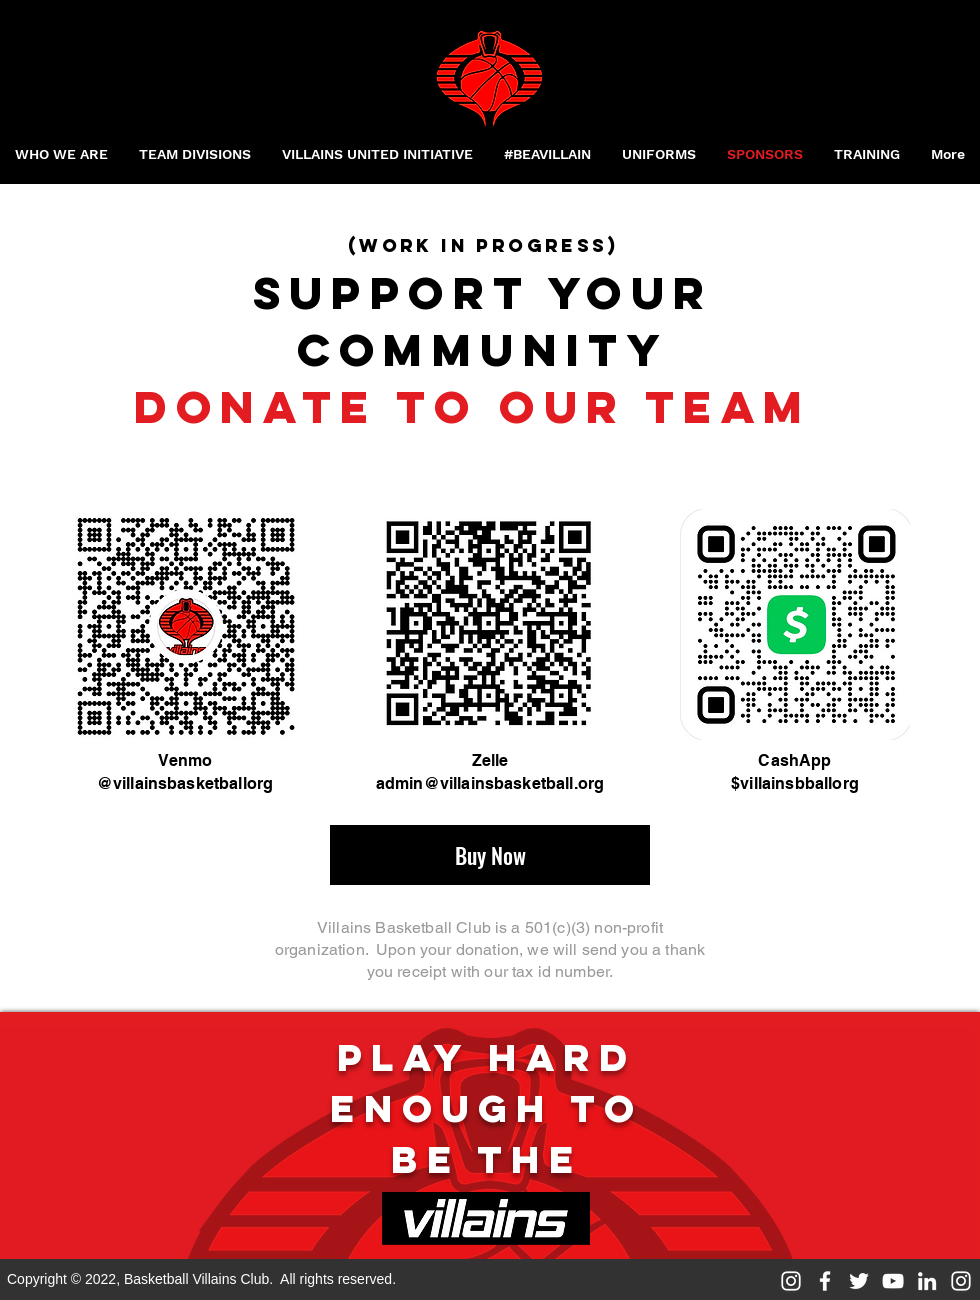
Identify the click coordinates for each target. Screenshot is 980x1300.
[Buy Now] (490, 855)
